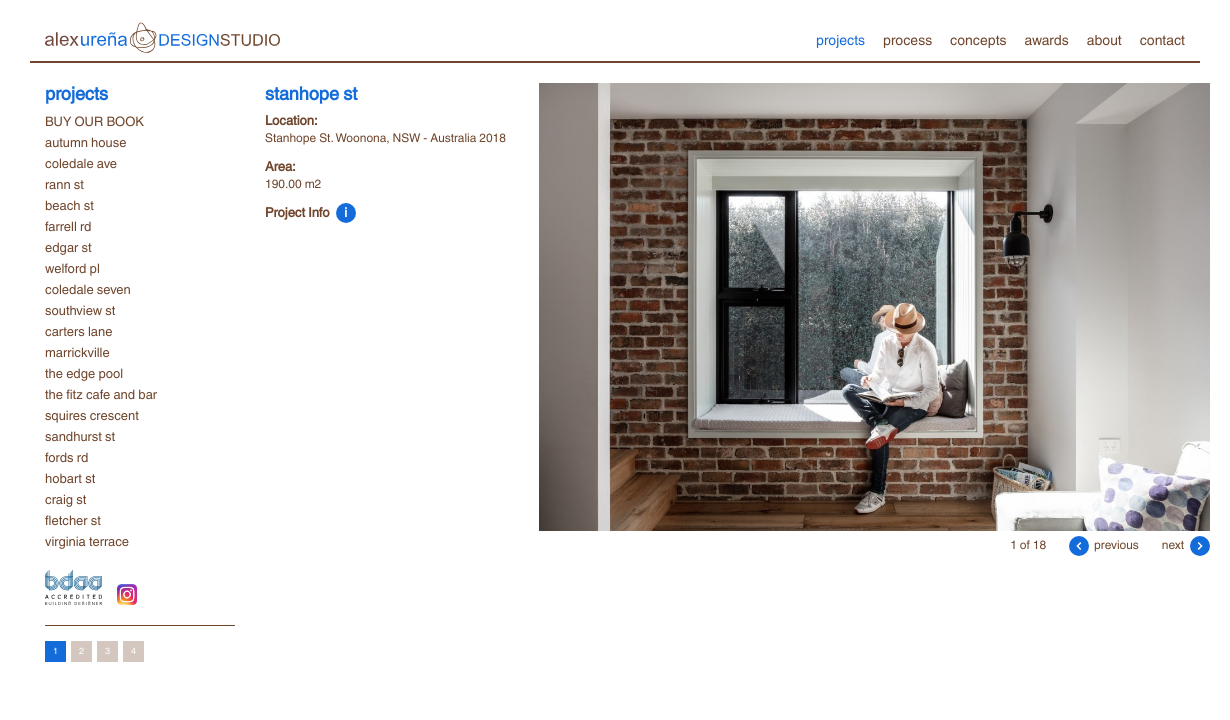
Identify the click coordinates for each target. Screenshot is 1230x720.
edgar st (68, 247)
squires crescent (92, 415)
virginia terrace (87, 541)
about (1104, 39)
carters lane (78, 331)
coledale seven (88, 289)
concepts (978, 39)
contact (1162, 39)
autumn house (85, 142)
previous (1104, 544)
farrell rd (68, 226)
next (1186, 544)
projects (840, 39)
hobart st (70, 478)
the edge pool (84, 373)
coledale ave (81, 163)
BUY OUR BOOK (94, 121)
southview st (80, 310)
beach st (69, 205)
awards (1046, 39)
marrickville (77, 352)
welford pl (72, 268)
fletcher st (73, 520)
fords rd (66, 457)
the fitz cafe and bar (101, 394)
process (907, 39)
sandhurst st (80, 436)
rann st (64, 184)
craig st (65, 499)
